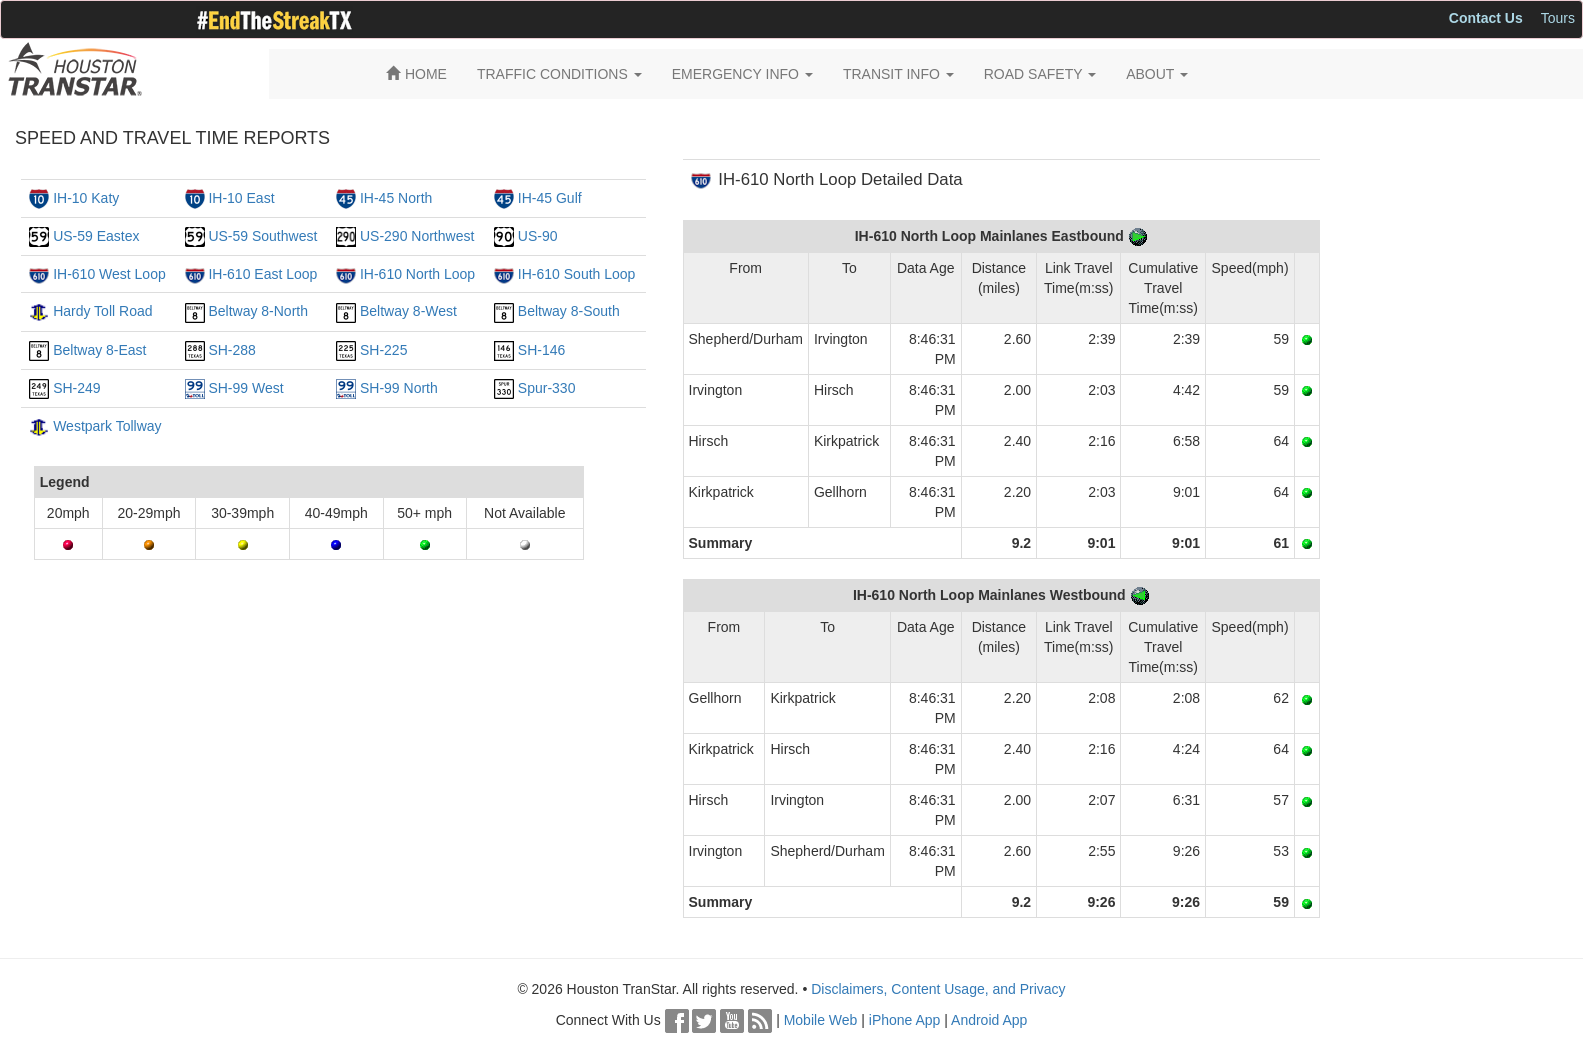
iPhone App (905, 1020)
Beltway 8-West (408, 311)
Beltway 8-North (258, 311)
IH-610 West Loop (109, 274)
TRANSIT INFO (898, 74)
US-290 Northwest (417, 236)
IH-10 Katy (86, 198)
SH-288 (231, 350)
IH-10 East (241, 198)
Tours (1558, 18)
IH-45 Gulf (550, 198)
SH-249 (76, 388)
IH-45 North (396, 198)
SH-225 (383, 350)
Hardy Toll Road (102, 311)
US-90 (538, 236)
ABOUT (1157, 74)
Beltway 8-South (569, 311)
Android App (989, 1020)
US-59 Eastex (96, 236)
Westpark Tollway (107, 426)
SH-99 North (399, 388)
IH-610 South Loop (577, 274)
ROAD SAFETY (1040, 74)
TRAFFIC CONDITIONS (559, 74)
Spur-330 (547, 388)
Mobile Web (821, 1020)
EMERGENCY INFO (742, 74)
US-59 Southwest (262, 236)
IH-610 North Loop (417, 274)
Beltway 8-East (99, 350)
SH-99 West (245, 388)
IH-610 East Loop (262, 274)
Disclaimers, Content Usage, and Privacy (938, 989)
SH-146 (541, 350)
